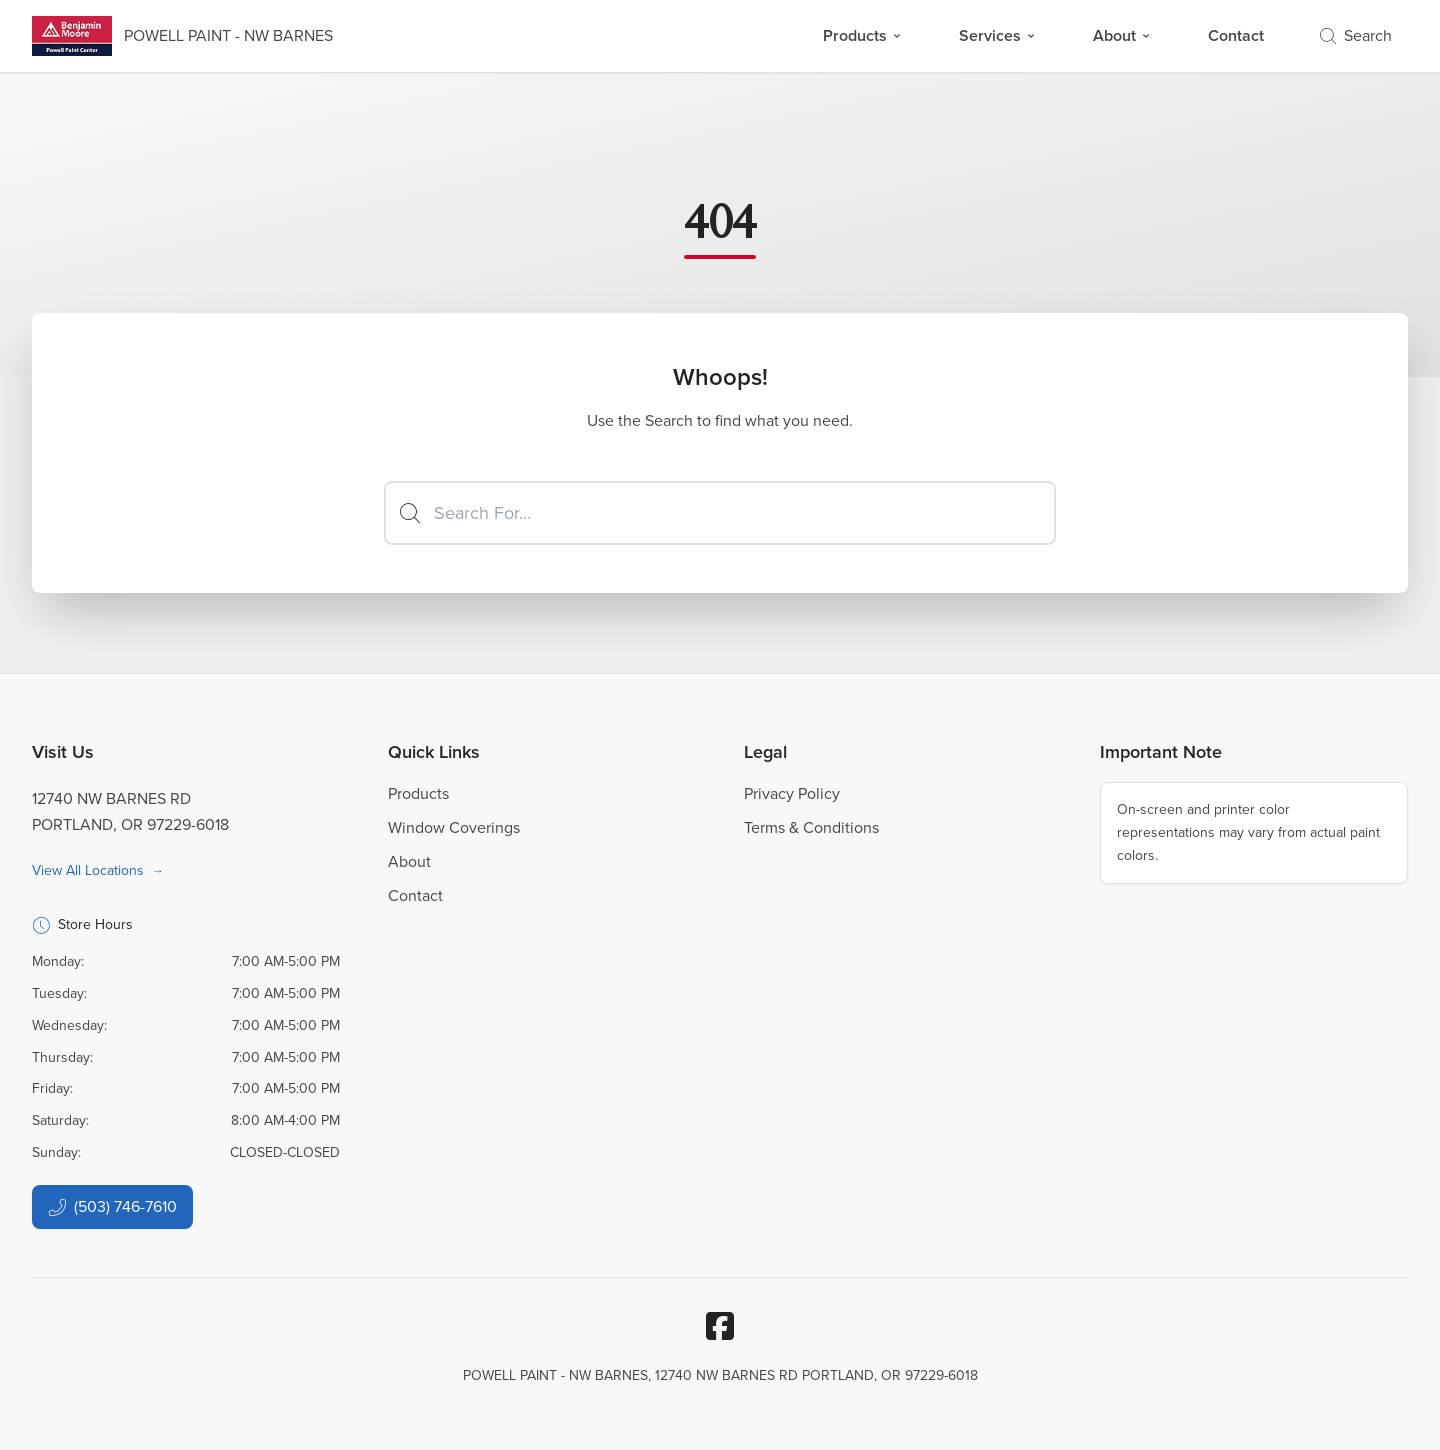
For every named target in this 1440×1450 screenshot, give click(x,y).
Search (1356, 35)
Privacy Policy (792, 793)
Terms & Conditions (811, 827)
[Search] (720, 513)
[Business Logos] (182, 36)
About (1122, 35)
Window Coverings (454, 827)
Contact (1236, 35)
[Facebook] (720, 1326)
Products (863, 35)
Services (998, 35)
